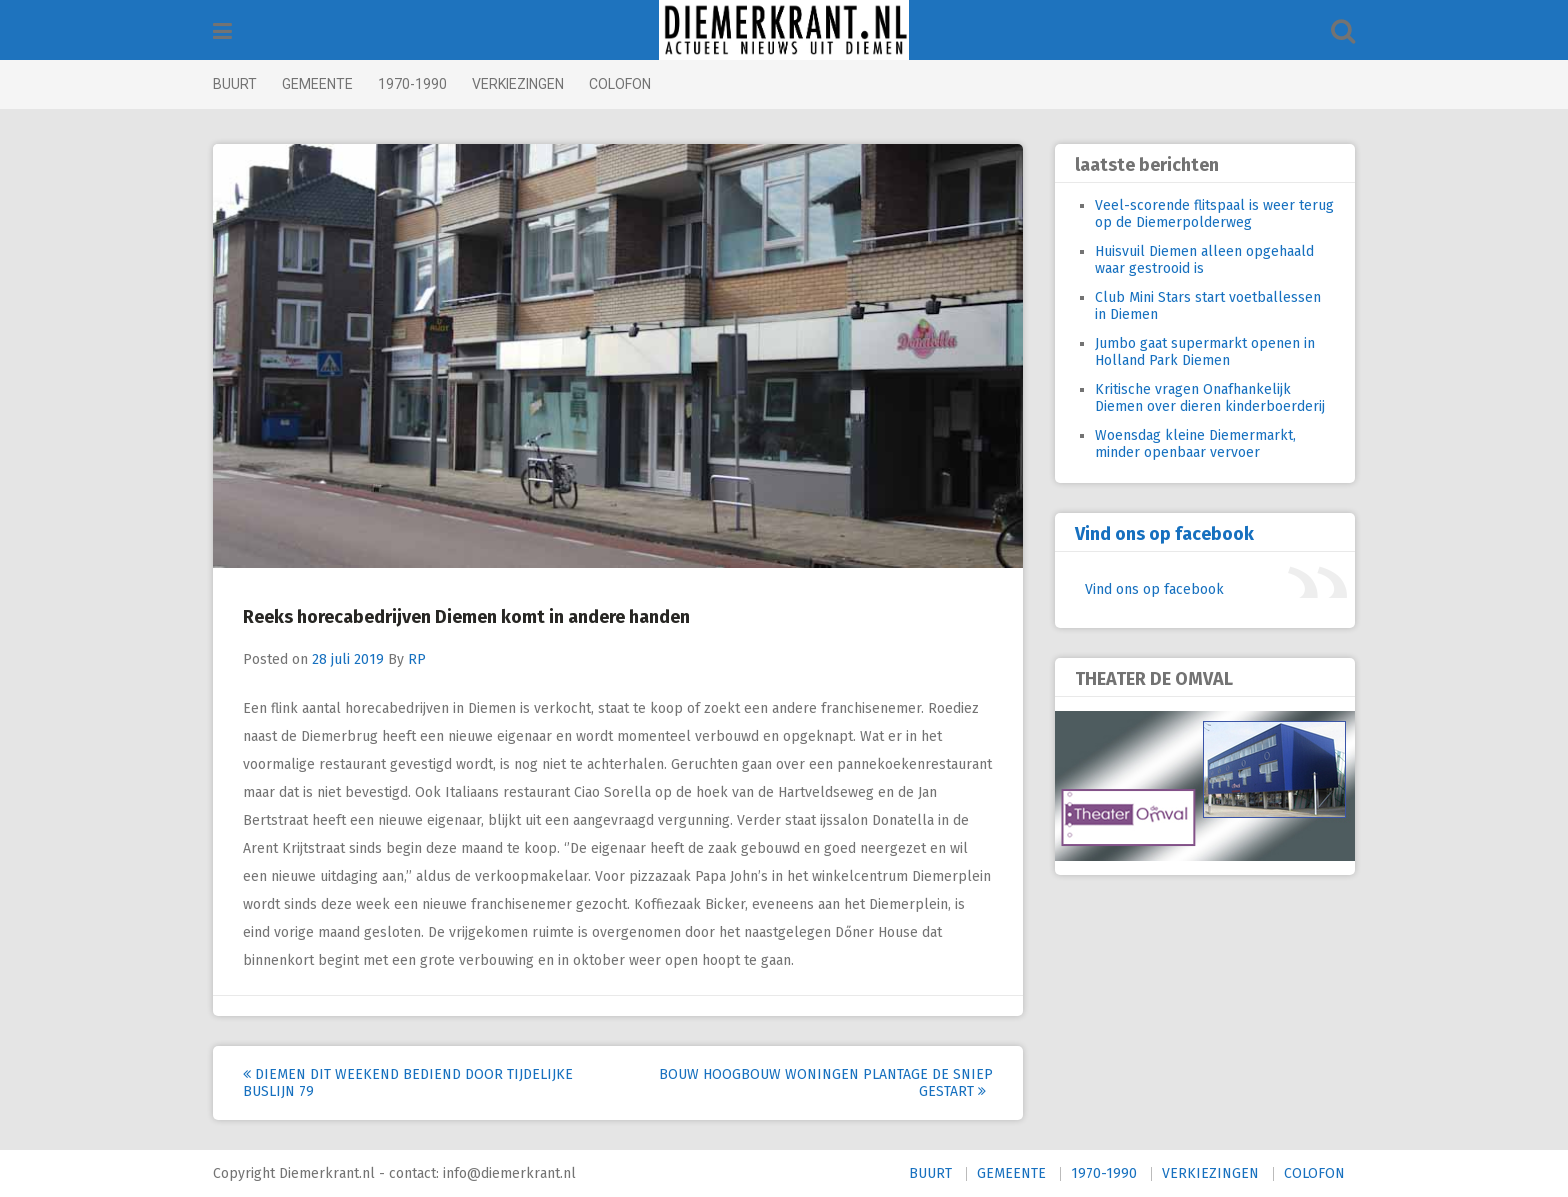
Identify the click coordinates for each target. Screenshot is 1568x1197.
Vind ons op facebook (1164, 534)
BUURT (235, 84)
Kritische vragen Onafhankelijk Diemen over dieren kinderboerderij (1210, 398)
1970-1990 (412, 84)
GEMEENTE (317, 84)
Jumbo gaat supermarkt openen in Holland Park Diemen (1205, 352)
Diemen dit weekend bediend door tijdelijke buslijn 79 (408, 1083)
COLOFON (620, 84)
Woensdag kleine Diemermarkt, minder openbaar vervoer (1195, 444)
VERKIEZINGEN (518, 84)
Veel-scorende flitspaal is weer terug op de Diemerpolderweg (1214, 214)
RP (417, 659)
